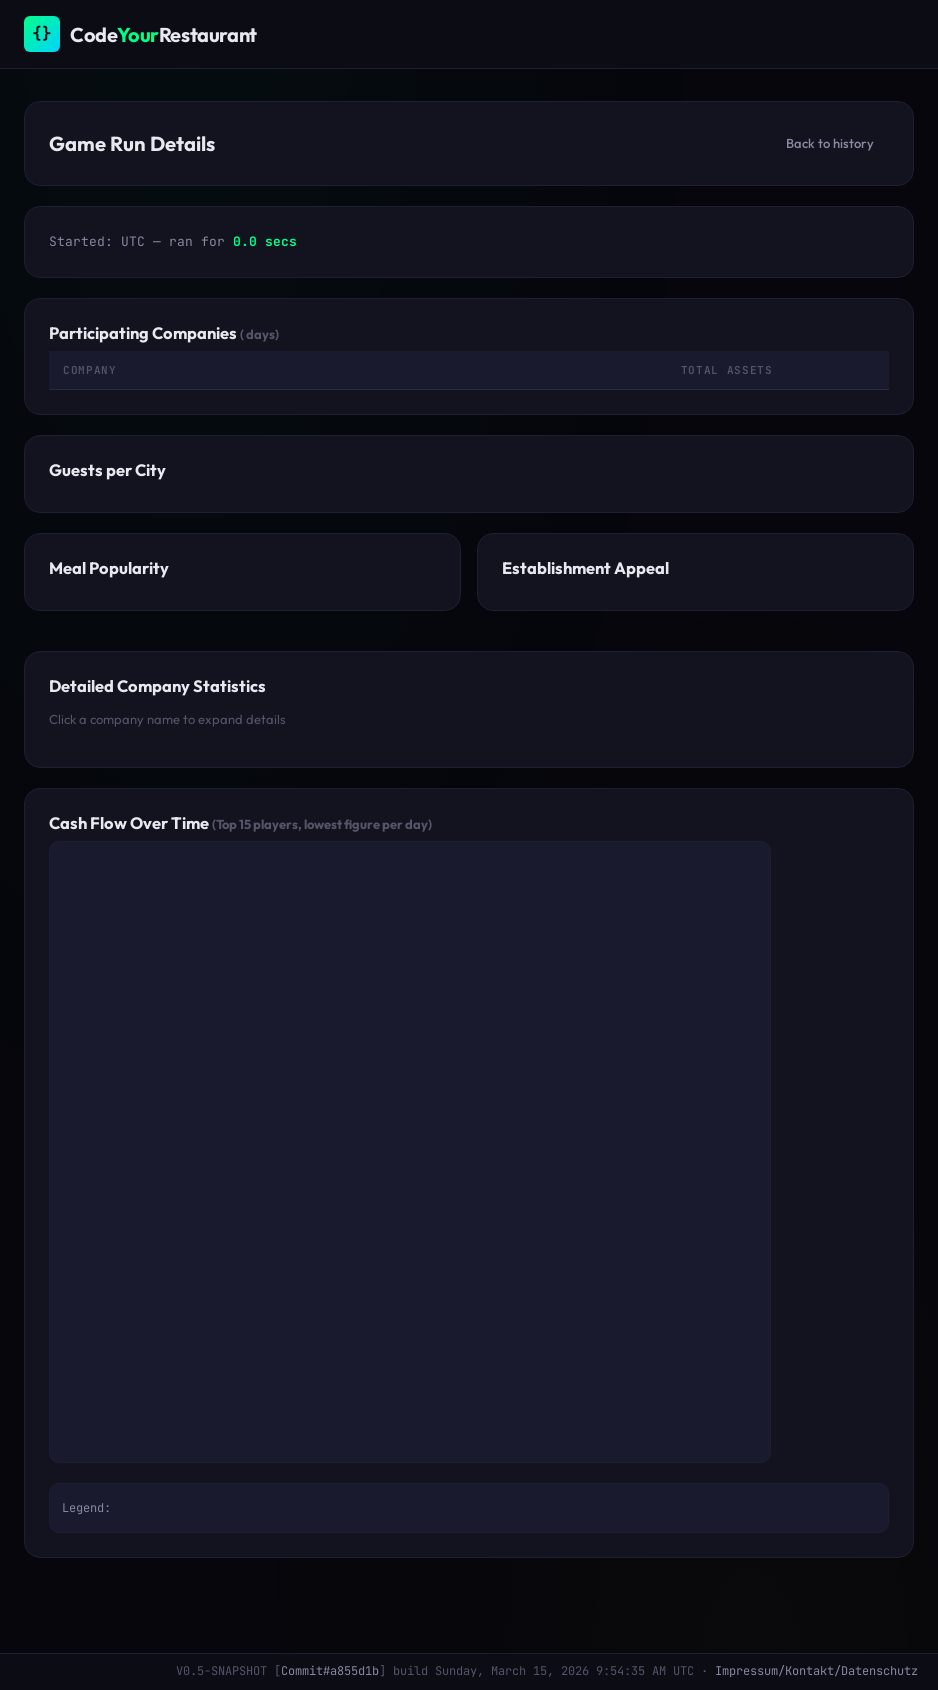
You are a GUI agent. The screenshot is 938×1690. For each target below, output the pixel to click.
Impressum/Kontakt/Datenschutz (816, 1671)
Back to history (830, 143)
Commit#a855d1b (330, 1671)
